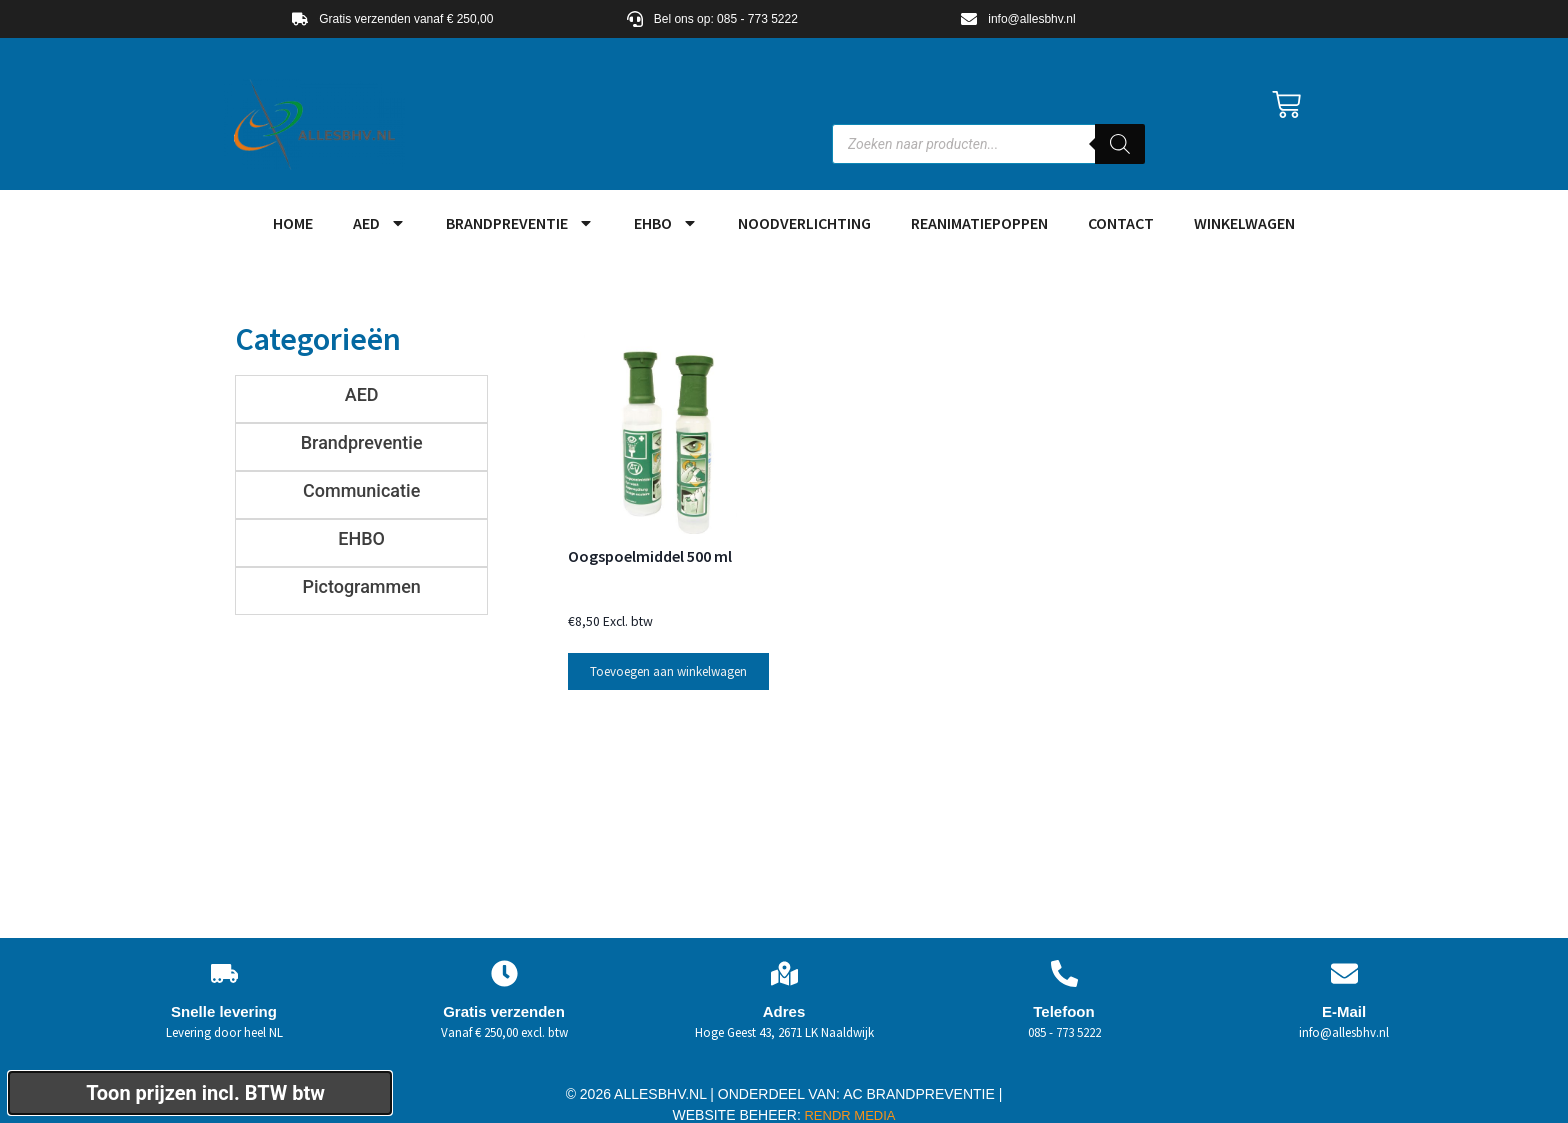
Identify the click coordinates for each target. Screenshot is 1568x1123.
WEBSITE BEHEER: (737, 1102)
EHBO (666, 223)
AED (379, 223)
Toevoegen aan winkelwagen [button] (668, 658)
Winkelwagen (1244, 223)
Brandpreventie (520, 223)
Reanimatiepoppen (979, 223)
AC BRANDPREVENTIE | (922, 1081)
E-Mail (1344, 998)
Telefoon (1063, 998)
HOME (293, 223)
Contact (1121, 223)
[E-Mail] (1344, 960)
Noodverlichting (804, 223)
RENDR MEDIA (848, 1102)
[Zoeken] (1120, 144)
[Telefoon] (1064, 960)
